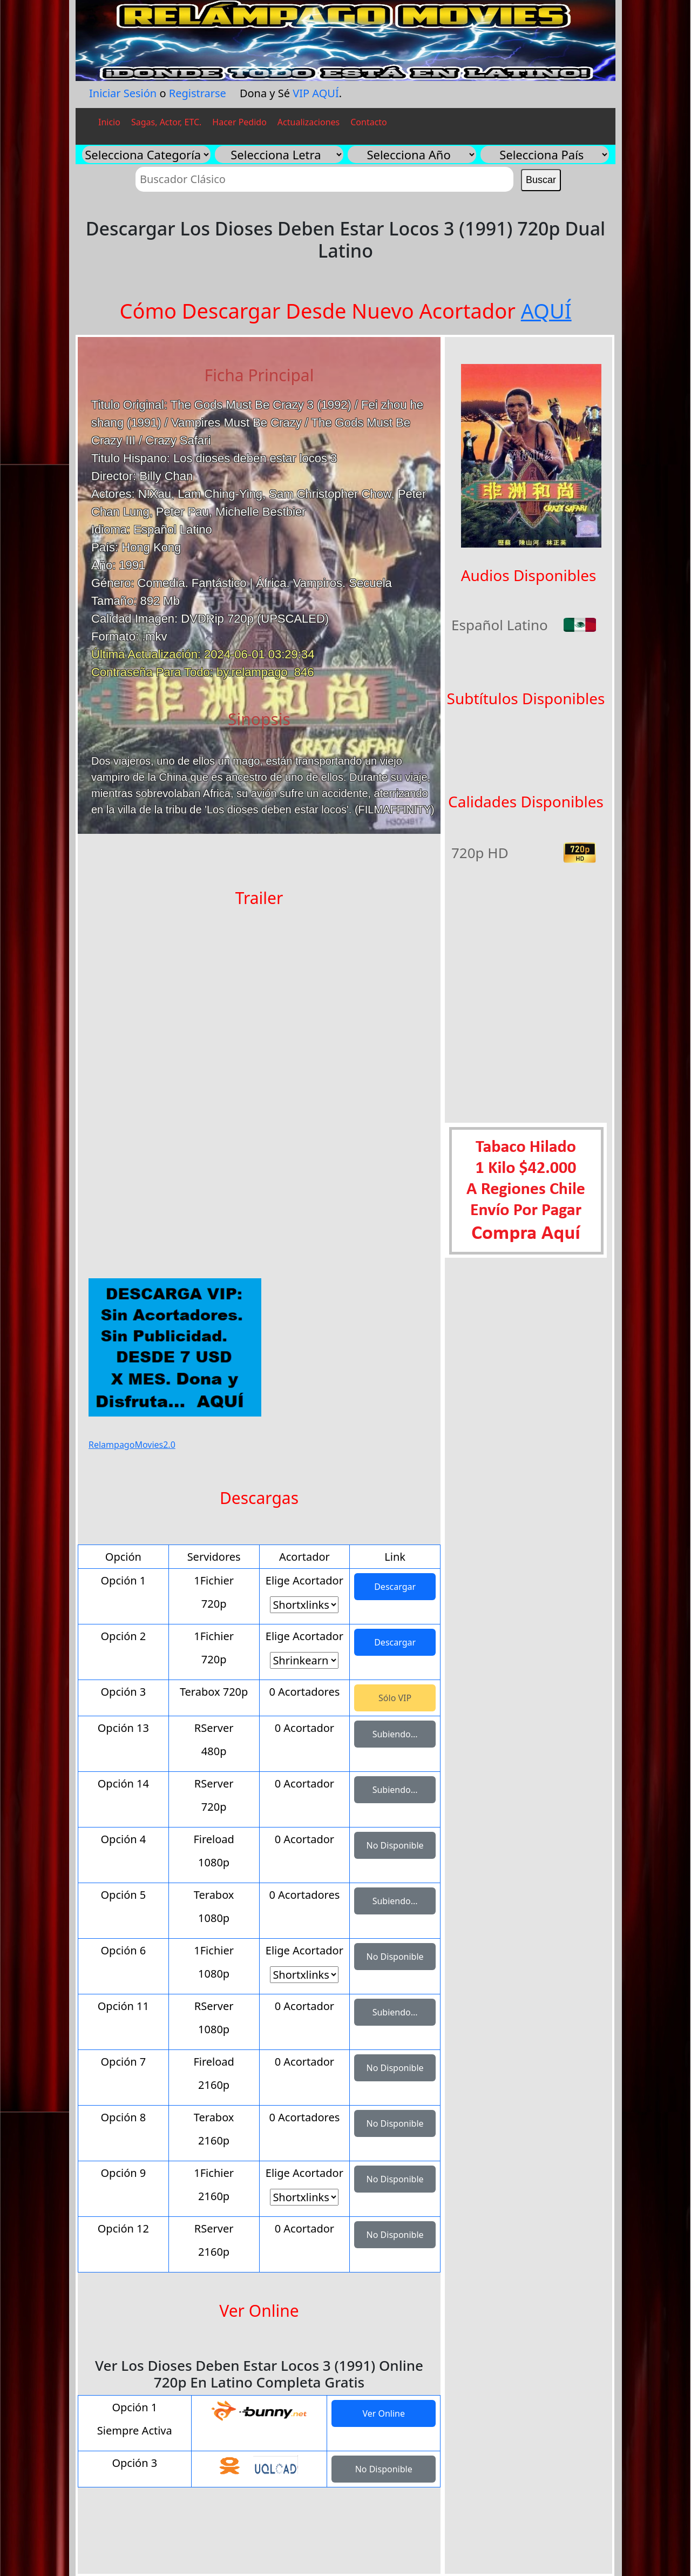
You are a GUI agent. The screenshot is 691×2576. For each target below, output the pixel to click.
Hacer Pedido (239, 122)
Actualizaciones (308, 122)
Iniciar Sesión (123, 93)
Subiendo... (395, 1734)
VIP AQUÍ (315, 93)
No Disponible (395, 1845)
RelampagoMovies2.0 (132, 1445)
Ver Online (383, 2413)
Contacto (368, 122)
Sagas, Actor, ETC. (166, 122)
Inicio (109, 122)
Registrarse (197, 93)
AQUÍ (546, 310)
